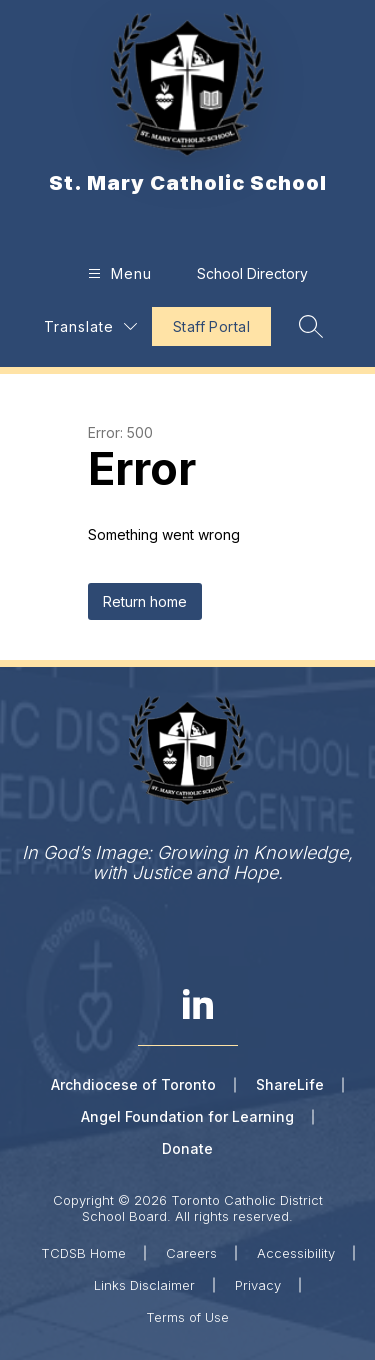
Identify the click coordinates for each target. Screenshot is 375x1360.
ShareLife (290, 1084)
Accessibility (296, 1253)
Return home (145, 601)
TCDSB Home (83, 1253)
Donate (187, 1148)
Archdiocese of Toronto (133, 1084)
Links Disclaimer (144, 1285)
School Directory (252, 273)
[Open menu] (117, 273)
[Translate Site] (90, 326)
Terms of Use (187, 1317)
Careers (191, 1253)
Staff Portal (211, 326)
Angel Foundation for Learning (187, 1116)
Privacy (258, 1285)
